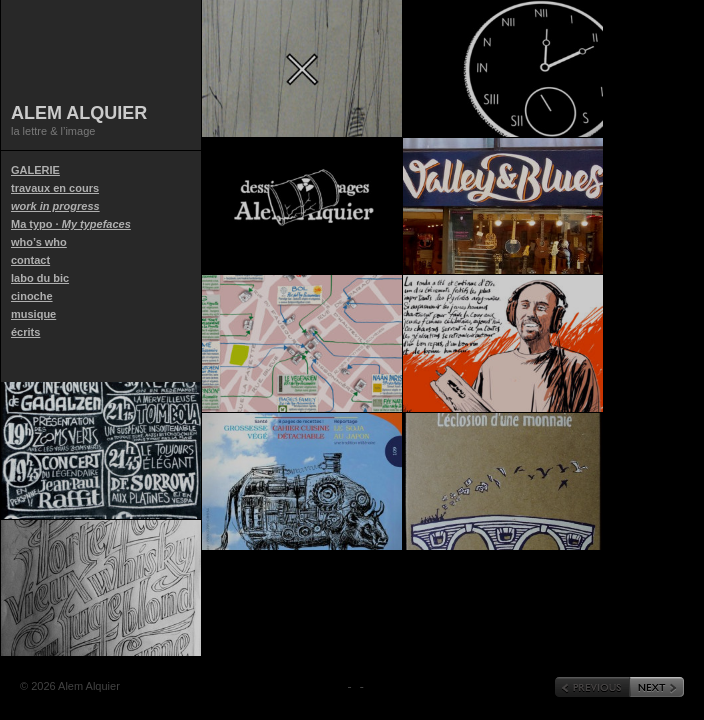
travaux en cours (55, 197)
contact (30, 260)
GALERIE (35, 170)
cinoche (32, 296)
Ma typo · (71, 224)
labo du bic (40, 278)
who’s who (39, 242)
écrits (25, 332)
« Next (657, 687)
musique (33, 314)
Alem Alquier (79, 113)
